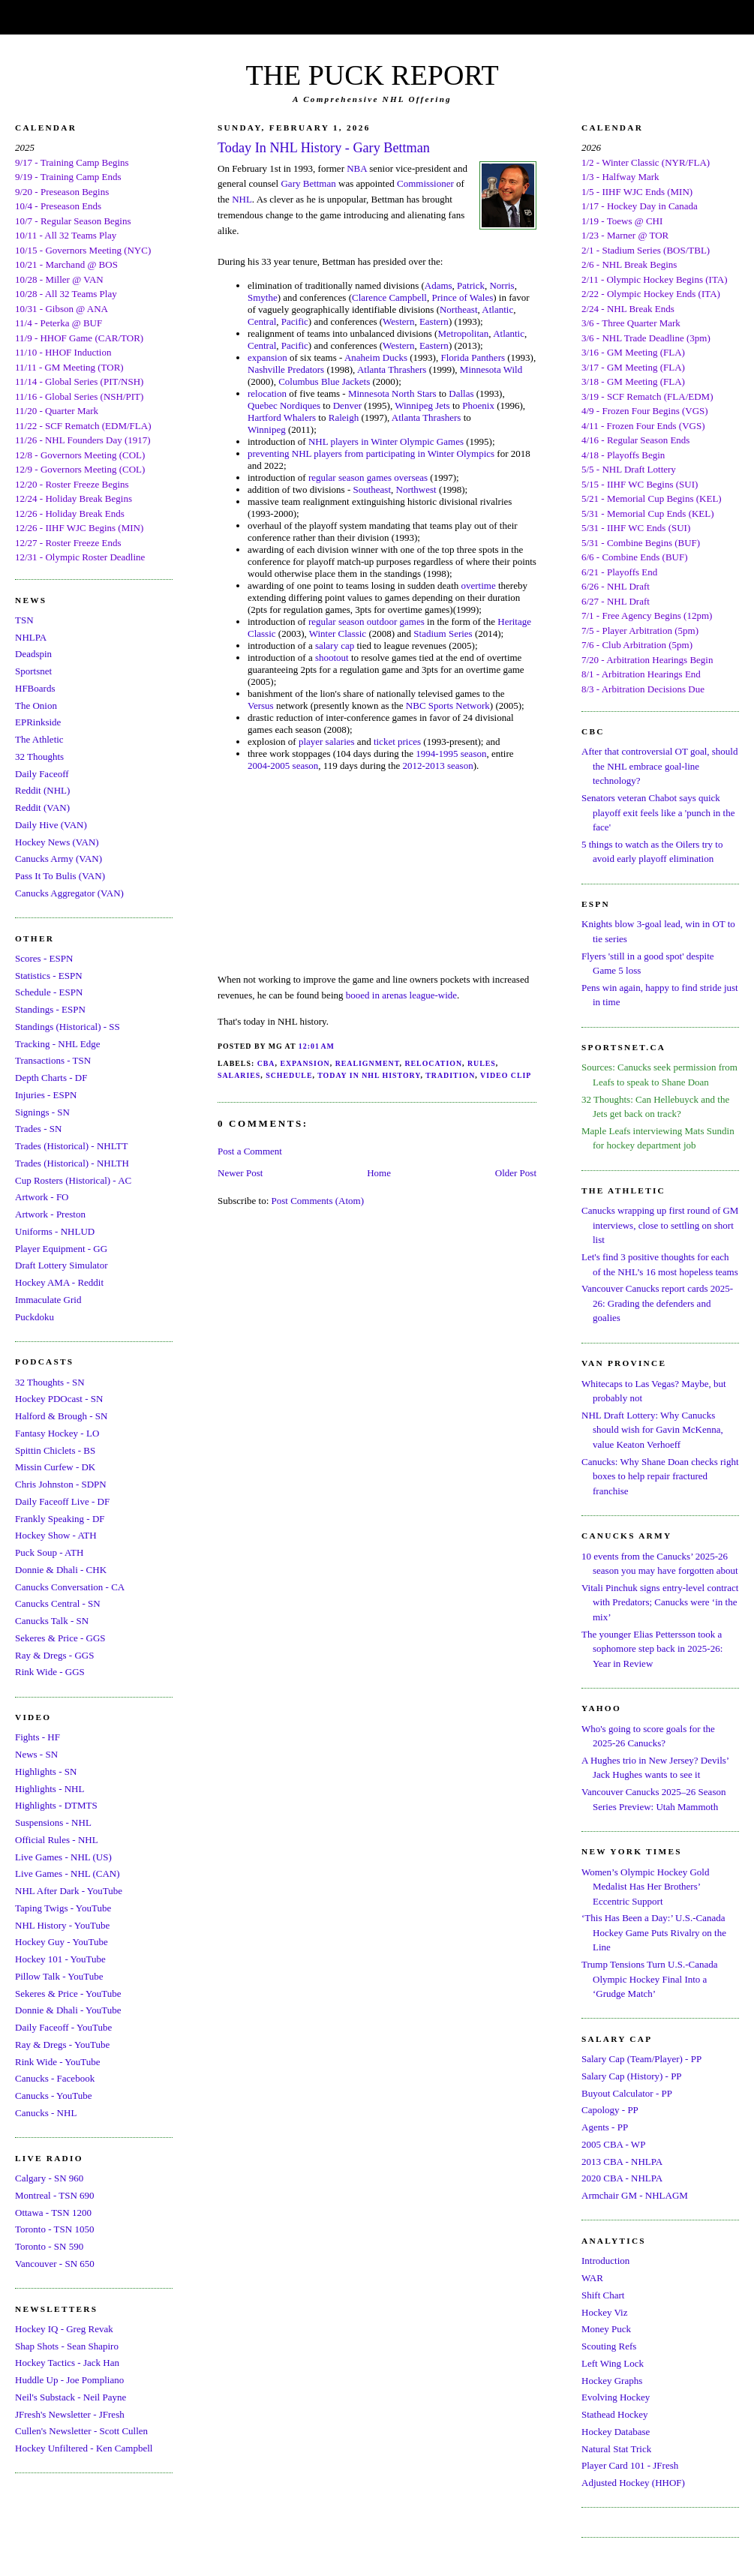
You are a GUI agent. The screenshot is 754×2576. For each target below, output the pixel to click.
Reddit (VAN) (42, 807)
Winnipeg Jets (422, 405)
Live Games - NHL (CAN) (67, 1873)
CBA (266, 1063)
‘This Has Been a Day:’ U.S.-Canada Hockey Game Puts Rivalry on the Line (653, 1932)
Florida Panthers (472, 357)
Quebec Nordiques (284, 405)
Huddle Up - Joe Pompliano (69, 2379)
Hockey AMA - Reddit (59, 1282)
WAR (592, 2277)
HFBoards (35, 688)
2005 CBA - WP (613, 2144)
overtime (478, 585)
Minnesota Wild (491, 369)
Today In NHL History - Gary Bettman (324, 147)
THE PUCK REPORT (371, 75)
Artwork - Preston (50, 1214)
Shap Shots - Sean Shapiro (67, 2346)
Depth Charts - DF (51, 1077)
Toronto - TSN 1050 (54, 2229)
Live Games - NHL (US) (63, 1857)
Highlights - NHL (49, 1788)
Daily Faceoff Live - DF (62, 1501)
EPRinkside (38, 722)
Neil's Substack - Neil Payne (70, 2397)
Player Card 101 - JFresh (629, 2465)
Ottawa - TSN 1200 (53, 2212)
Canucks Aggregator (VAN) (69, 893)
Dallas (461, 393)
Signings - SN (42, 1112)
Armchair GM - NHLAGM (634, 2195)
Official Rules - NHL (56, 1839)
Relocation (433, 1063)
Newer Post (240, 1172)
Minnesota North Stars (392, 393)
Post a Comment (250, 1151)
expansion (267, 357)
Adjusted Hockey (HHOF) (633, 2482)
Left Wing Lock (612, 2363)
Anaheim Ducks (375, 357)
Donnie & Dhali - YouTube (68, 2010)
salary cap (334, 645)
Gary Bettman (308, 183)
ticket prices (397, 741)
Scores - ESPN (44, 958)
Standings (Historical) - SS (67, 1026)
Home (379, 1172)
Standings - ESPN (50, 1009)
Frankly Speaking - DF (60, 1518)
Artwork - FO (42, 1196)
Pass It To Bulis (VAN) (60, 875)
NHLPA (31, 637)
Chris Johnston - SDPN (61, 1484)
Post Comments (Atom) (318, 1200)
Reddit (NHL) (42, 790)
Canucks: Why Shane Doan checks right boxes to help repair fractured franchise (660, 1476)
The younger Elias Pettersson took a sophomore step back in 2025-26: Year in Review (651, 1649)
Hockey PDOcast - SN (59, 1398)
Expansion (304, 1063)
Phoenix (478, 405)
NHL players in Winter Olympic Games (386, 441)
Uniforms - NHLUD (55, 1231)
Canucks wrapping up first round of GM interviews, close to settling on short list (659, 1225)
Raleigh (344, 417)
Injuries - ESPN (46, 1094)
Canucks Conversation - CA (70, 1587)
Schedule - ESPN (49, 992)
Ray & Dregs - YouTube (62, 2044)
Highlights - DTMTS (56, 1805)
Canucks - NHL (46, 2112)
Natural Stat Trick (616, 2448)
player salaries (327, 741)
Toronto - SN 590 (49, 2246)
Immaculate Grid (48, 1299)
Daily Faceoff (42, 773)
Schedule (289, 1075)
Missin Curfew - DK (55, 1467)
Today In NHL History (368, 1075)
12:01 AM (317, 1046)
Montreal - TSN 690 (55, 2195)
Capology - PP (609, 2109)
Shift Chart (602, 2295)
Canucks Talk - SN (52, 1620)
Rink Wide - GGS (50, 1671)
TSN (24, 620)
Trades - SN (38, 1128)
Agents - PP (604, 2127)
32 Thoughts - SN (50, 1382)
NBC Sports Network (448, 705)
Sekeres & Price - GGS (60, 1638)
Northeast (459, 309)
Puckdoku (34, 1317)
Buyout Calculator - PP (626, 2093)
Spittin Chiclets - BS (55, 1450)
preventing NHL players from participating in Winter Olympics (371, 453)
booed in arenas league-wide (401, 995)
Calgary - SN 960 (49, 2178)
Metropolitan (462, 333)
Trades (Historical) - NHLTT (71, 1145)
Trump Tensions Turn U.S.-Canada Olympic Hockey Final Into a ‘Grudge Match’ (649, 1979)
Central (262, 321)
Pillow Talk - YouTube (59, 1976)
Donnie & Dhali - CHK (61, 1569)
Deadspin (33, 653)
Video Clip (505, 1075)
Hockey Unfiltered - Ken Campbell (83, 2448)
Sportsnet (33, 671)
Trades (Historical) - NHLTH (72, 1163)
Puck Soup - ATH (49, 1552)
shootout (332, 657)
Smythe (263, 297)
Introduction (605, 2260)
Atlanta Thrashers (392, 369)
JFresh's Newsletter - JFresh (70, 2414)
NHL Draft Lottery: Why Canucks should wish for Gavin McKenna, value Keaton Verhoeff (652, 1430)
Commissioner (425, 183)
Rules (481, 1063)
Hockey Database (615, 2431)
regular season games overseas (368, 477)
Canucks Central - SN (58, 1603)
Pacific (294, 321)
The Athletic (39, 739)
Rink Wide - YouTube (58, 2061)
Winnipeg (267, 429)
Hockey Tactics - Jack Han (67, 2362)
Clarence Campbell (389, 297)
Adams (438, 285)
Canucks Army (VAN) (58, 858)
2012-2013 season (437, 765)
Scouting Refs (608, 2346)
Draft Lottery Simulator (61, 1265)
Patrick (471, 285)
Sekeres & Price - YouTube (68, 1993)
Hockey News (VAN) (57, 842)
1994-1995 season (451, 753)
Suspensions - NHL (53, 1822)
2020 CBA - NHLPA (621, 2178)
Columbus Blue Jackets (324, 381)
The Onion (36, 705)
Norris (501, 285)
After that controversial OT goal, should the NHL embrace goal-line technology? (659, 766)
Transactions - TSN (53, 1060)
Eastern (434, 321)
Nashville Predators (286, 369)
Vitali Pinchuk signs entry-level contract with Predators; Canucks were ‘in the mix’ (659, 1602)
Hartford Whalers (282, 417)
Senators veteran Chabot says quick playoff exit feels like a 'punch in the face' (657, 812)
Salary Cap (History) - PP (631, 2076)
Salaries (239, 1075)
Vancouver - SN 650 (55, 2263)
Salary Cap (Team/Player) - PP (641, 2058)
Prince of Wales (462, 297)
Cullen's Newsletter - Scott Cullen (81, 2430)
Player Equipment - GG (61, 1248)
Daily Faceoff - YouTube (63, 2027)
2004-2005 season (283, 765)
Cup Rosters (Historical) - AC (73, 1180)
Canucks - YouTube (53, 2095)
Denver (349, 405)
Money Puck (606, 2328)
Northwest (416, 489)
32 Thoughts (39, 756)
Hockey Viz (604, 2312)
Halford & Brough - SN (61, 1416)
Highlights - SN (46, 1771)
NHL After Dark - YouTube (68, 1890)
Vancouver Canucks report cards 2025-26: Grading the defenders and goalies (657, 1303)
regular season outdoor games (366, 621)
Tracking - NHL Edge (58, 1043)
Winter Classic (337, 633)
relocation (267, 393)
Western (398, 321)
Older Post (515, 1172)
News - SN (36, 1754)
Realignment (367, 1063)
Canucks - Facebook (55, 2078)
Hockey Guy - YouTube (61, 1941)
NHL (242, 199)
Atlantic (497, 309)
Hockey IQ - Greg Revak (64, 2328)
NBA (357, 168)
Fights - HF (37, 1737)
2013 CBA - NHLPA (621, 2161)
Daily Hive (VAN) (51, 824)
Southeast (372, 489)
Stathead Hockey (614, 2414)
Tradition (450, 1075)
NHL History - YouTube (62, 1925)
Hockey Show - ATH (56, 1535)
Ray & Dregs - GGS (54, 1655)
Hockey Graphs (611, 2380)
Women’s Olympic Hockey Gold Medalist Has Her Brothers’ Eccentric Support (645, 1886)
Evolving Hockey (615, 2397)
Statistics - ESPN (49, 975)
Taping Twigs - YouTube (63, 1908)
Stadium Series (442, 633)
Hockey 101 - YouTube (60, 1959)
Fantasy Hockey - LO (57, 1433)
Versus (261, 705)
